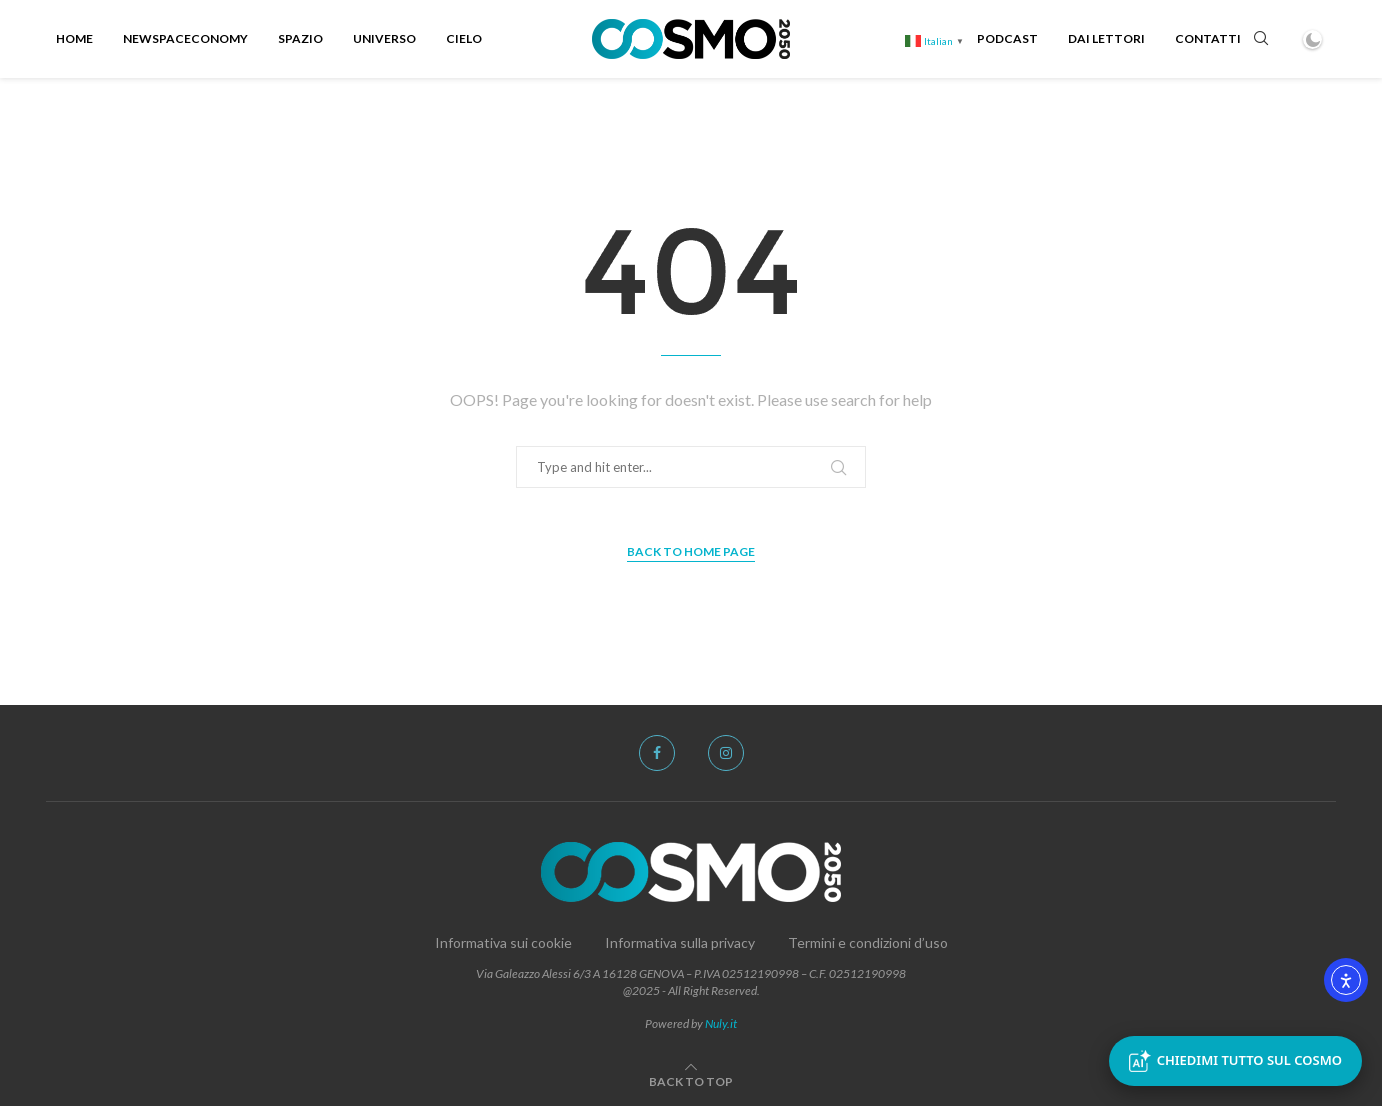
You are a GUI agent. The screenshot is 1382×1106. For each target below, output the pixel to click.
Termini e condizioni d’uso (868, 942)
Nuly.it (721, 1023)
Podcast (1007, 38)
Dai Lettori (1106, 38)
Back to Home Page (691, 551)
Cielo (464, 38)
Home (74, 38)
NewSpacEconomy (185, 38)
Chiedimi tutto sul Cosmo (1235, 1061)
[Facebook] (657, 753)
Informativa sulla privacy (680, 942)
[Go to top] (691, 1080)
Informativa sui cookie (503, 942)
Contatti (1208, 38)
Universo (384, 38)
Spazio (300, 38)
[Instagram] (726, 753)
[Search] (1261, 39)
